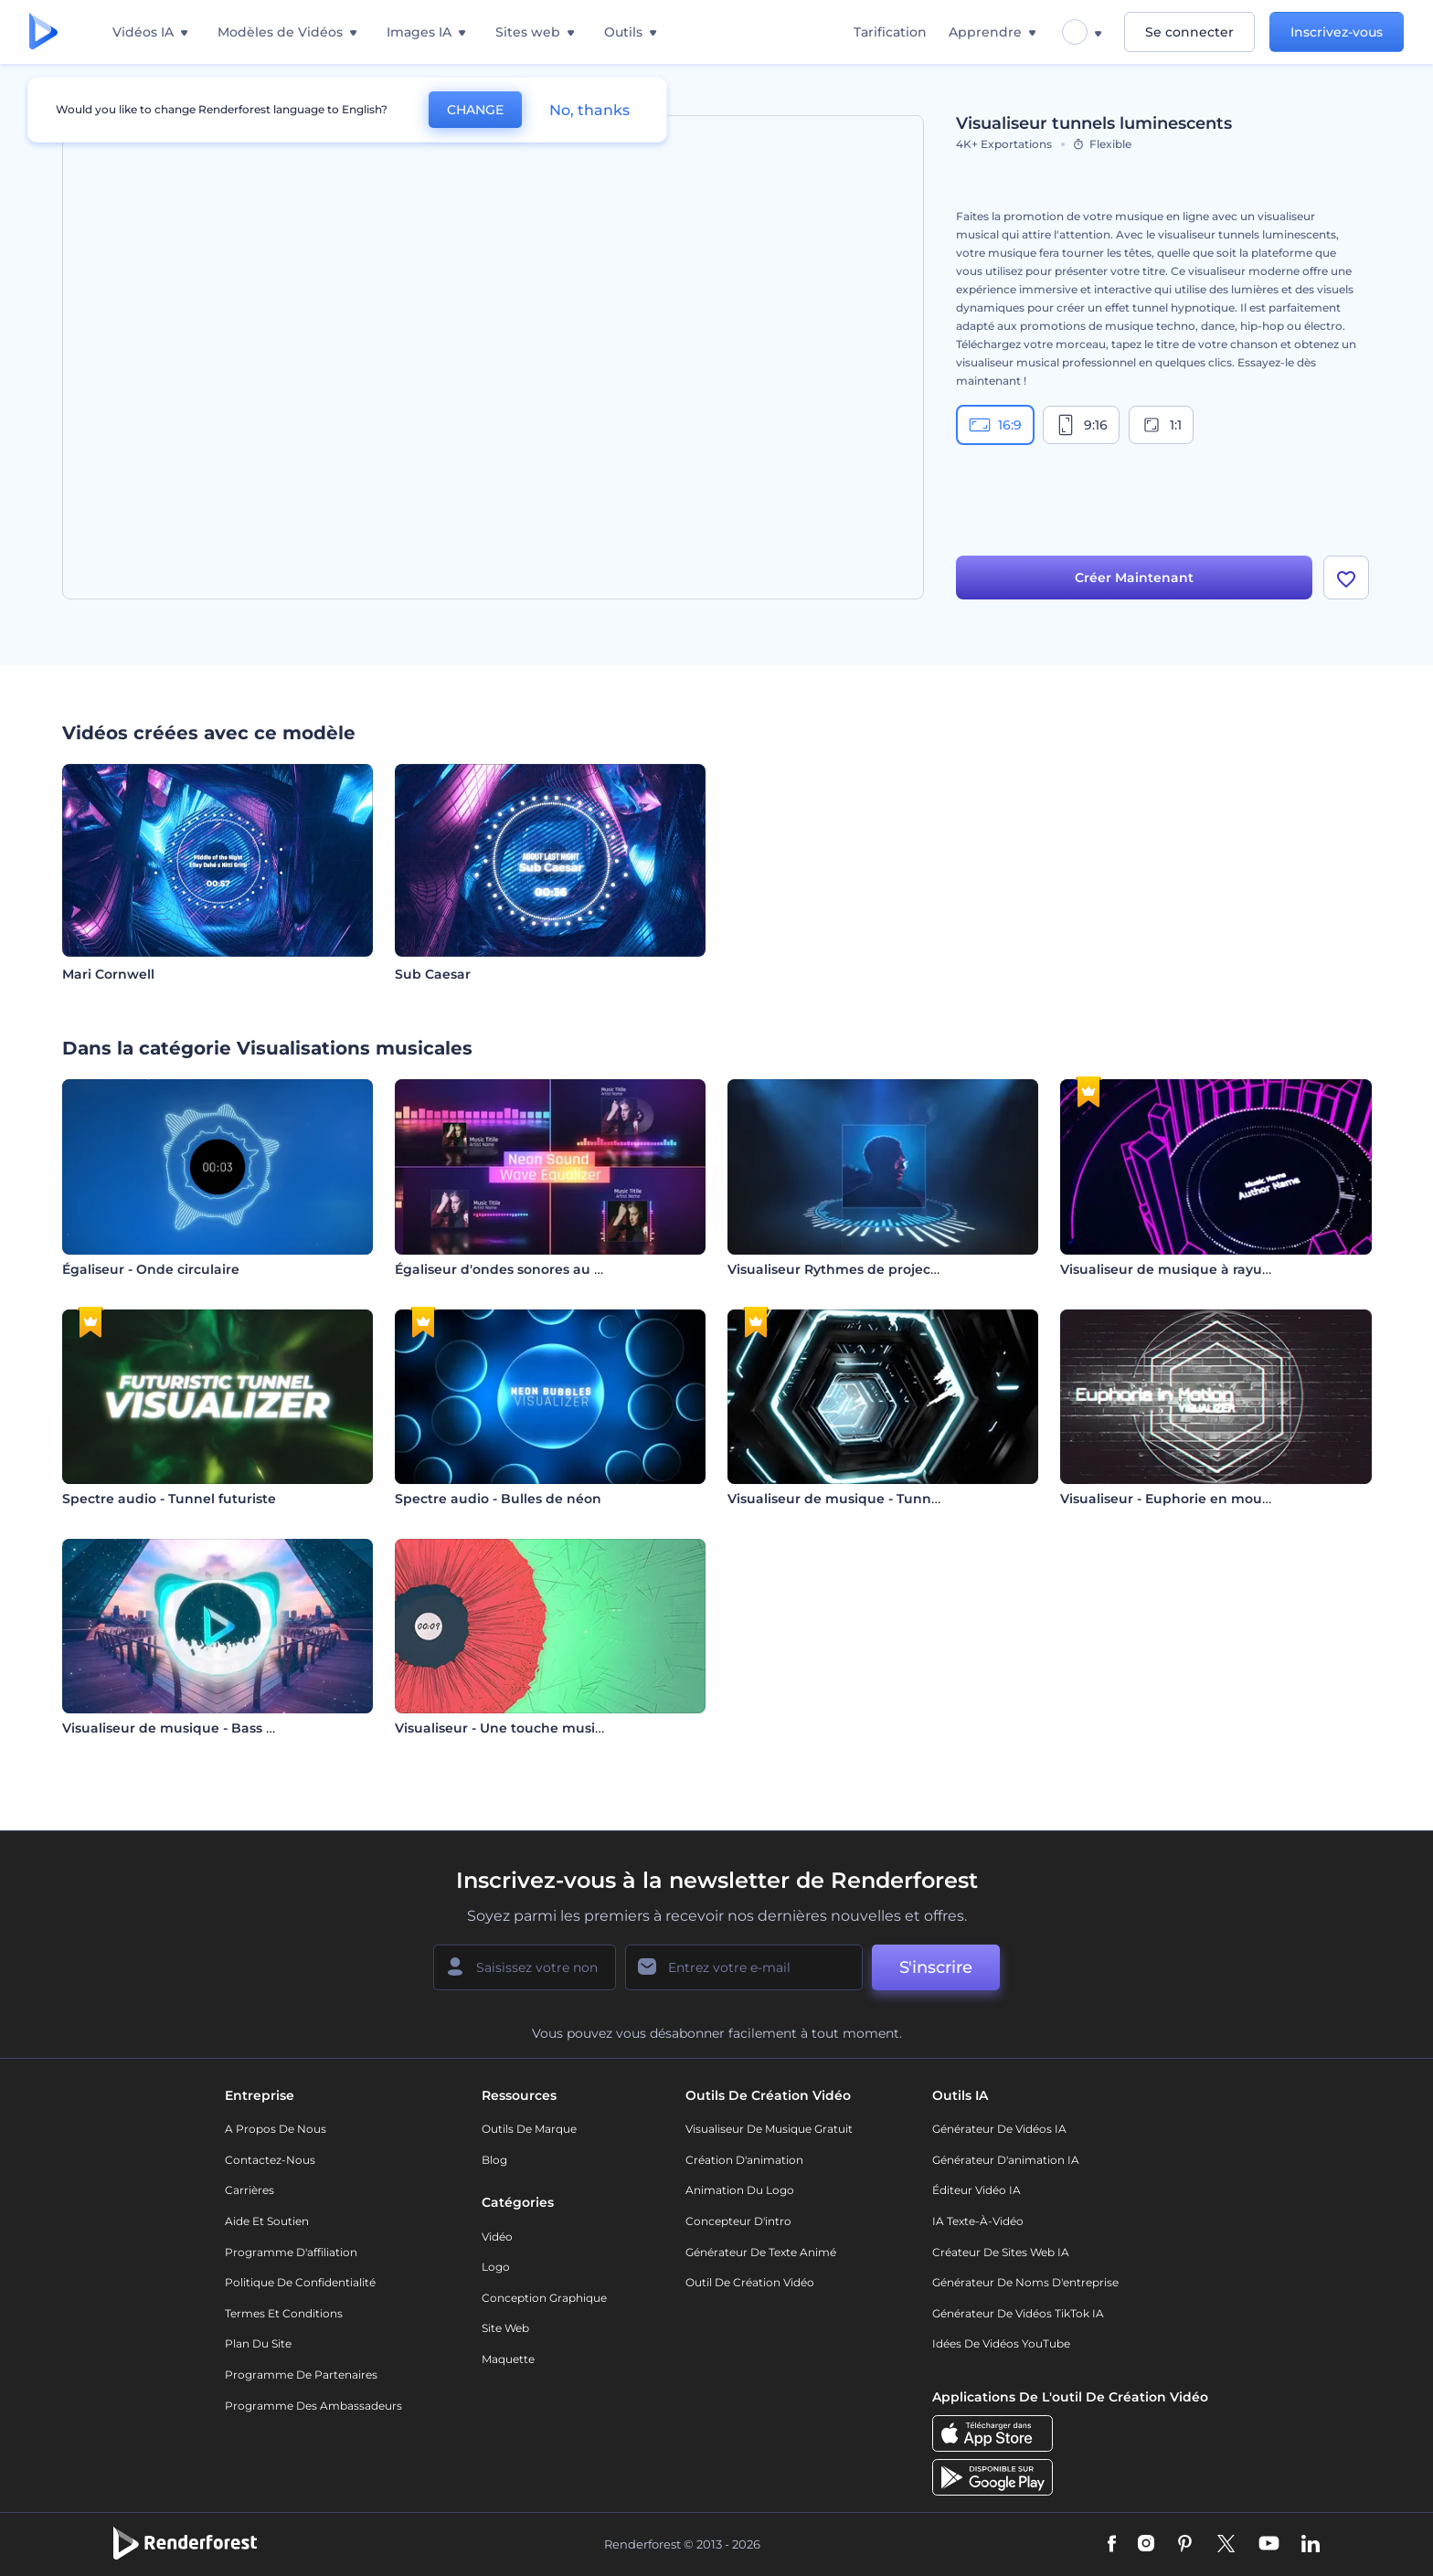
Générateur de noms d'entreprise (1025, 2282)
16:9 (995, 425)
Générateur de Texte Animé (760, 2252)
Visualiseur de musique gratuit (769, 2129)
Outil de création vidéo (749, 2282)
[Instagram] (1146, 2545)
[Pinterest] (1185, 2545)
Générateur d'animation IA (1005, 2160)
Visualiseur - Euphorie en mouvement (1187, 1498)
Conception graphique (544, 2298)
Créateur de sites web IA (1000, 2252)
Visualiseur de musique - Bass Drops (184, 1728)
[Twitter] (1226, 2545)
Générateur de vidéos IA (999, 2129)
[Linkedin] (1310, 2545)
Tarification (890, 32)
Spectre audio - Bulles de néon (498, 1498)
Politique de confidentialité (300, 2282)
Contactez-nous (270, 2160)
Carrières (249, 2190)
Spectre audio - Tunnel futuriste (169, 1498)
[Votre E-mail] (744, 1967)
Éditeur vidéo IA (976, 2190)
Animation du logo (739, 2190)
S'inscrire (935, 1967)
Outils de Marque (529, 2129)
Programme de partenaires (301, 2374)
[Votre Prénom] (524, 1967)
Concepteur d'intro (738, 2221)
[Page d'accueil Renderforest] (43, 32)
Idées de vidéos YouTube (1001, 2343)
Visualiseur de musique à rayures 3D (1182, 1269)
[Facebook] (1112, 2545)
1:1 (1161, 425)
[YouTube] (1268, 2545)
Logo (496, 2267)
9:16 (1081, 425)
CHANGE (475, 109)
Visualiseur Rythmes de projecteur (843, 1269)
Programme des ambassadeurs (313, 2405)
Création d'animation (744, 2160)
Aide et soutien (267, 2221)
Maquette (508, 2359)
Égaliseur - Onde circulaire (150, 1269)
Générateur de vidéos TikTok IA (1018, 2313)
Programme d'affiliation (291, 2252)
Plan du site (258, 2343)
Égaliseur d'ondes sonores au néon (512, 1269)
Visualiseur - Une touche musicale (508, 1728)
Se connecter (1189, 32)
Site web (505, 2328)
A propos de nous (275, 2129)
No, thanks (589, 110)
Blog (494, 2160)
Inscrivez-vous (1336, 32)
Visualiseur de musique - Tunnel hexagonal (872, 1498)
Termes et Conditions (284, 2313)
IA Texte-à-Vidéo (978, 2221)
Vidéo (497, 2236)
